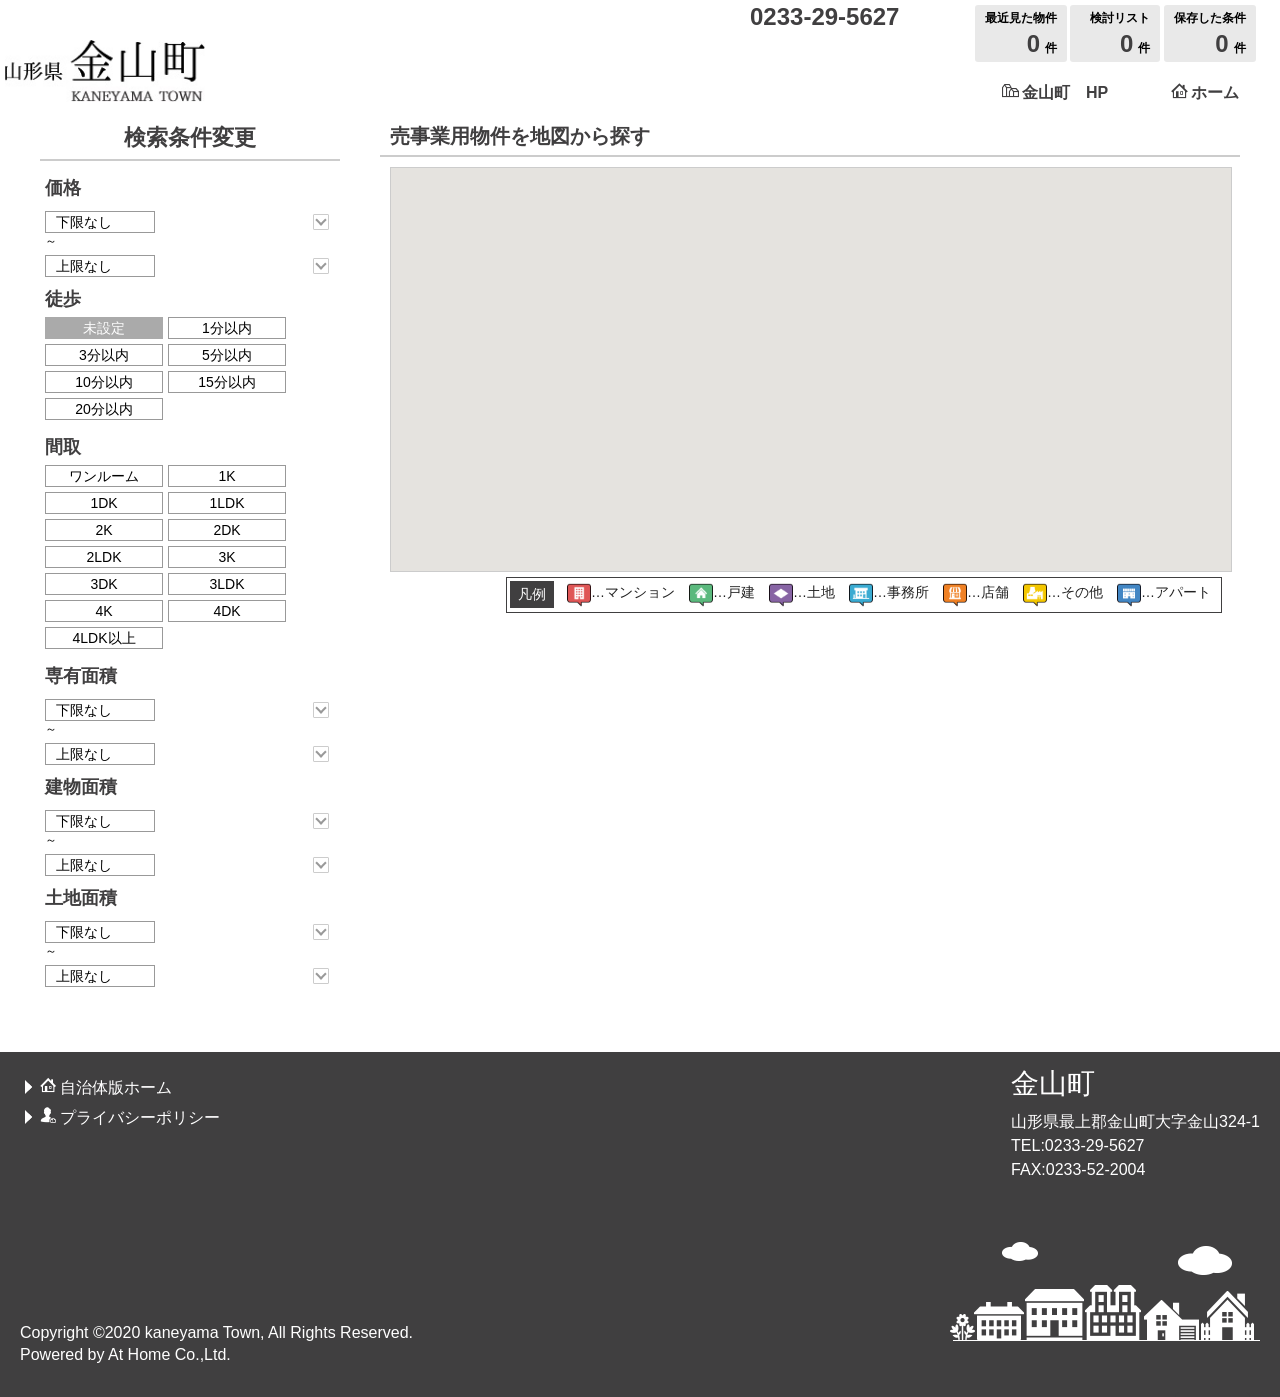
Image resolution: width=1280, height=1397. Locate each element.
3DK (103, 584)
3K (226, 557)
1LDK (226, 503)
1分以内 (227, 328)
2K (103, 530)
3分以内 (104, 355)
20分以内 (104, 409)
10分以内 (104, 382)
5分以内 (227, 355)
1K (226, 476)
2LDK (103, 557)
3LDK (226, 584)
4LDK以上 (103, 638)
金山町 (1053, 1083)
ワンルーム (104, 476)
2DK (226, 530)
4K (103, 611)
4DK (226, 611)
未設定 (104, 328)
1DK (103, 503)
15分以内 (227, 382)
